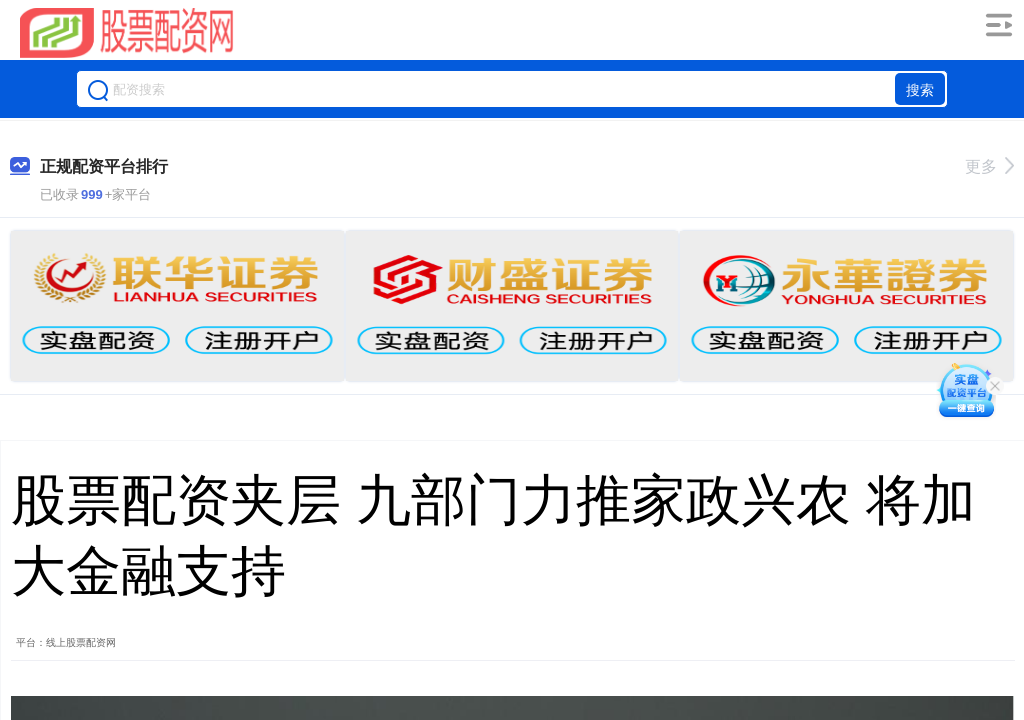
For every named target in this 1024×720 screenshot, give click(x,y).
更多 (989, 166)
